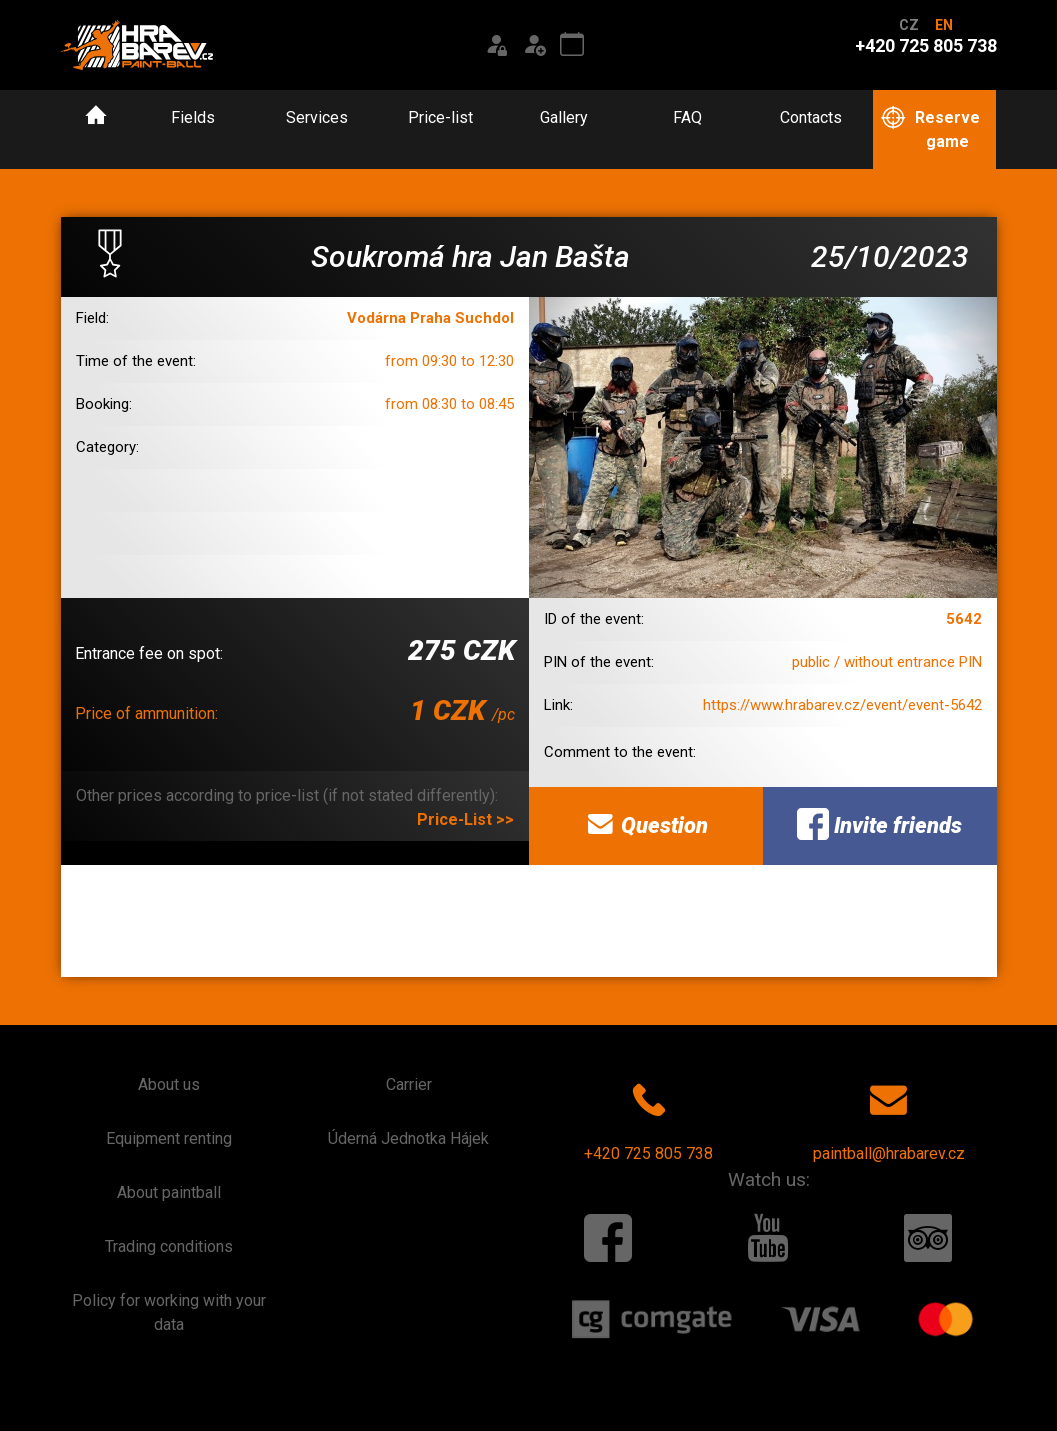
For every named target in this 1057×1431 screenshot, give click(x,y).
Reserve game (930, 128)
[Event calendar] (572, 45)
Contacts (811, 117)
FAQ (687, 117)
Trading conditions (169, 1246)
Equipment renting (169, 1138)
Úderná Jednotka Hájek (408, 1138)
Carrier (409, 1084)
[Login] (496, 45)
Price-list (440, 117)
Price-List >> (465, 819)
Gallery (564, 117)
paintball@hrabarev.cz (889, 1118)
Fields (193, 117)
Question (646, 824)
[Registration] (534, 45)
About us (169, 1084)
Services (317, 117)
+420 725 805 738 (648, 1118)
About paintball (169, 1192)
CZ (909, 25)
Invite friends (879, 824)
